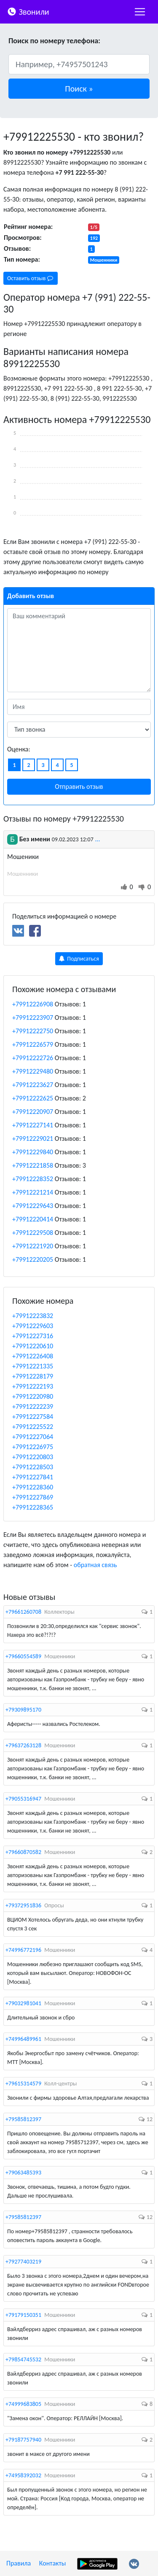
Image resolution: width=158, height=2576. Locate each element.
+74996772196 (23, 1950)
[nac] (140, 12)
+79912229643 (32, 1206)
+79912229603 (32, 1326)
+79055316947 (23, 1798)
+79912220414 (32, 1219)
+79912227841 (32, 1477)
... (97, 839)
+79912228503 (32, 1467)
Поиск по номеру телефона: (54, 40)
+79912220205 (32, 1259)
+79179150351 (23, 2315)
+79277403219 (23, 2261)
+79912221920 (32, 1246)
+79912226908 (32, 1004)
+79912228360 (32, 1487)
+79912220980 (32, 1396)
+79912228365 (32, 1507)
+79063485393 (23, 2172)
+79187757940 (23, 2439)
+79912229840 (32, 1152)
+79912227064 (32, 1437)
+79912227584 (32, 1417)
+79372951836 (23, 1905)
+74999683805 (23, 2404)
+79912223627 (32, 1085)
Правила (18, 2563)
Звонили (28, 11)
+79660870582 (23, 1852)
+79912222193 (32, 1386)
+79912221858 (32, 1165)
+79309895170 (23, 1709)
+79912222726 (32, 1058)
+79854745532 (23, 2359)
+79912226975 (32, 1447)
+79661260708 (23, 1611)
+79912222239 (32, 1406)
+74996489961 (23, 2039)
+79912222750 (32, 1031)
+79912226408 (32, 1356)
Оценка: (18, 749)
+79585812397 (23, 2119)
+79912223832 (32, 1316)
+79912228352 (32, 1179)
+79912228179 (32, 1376)
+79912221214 (32, 1192)
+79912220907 (32, 1112)
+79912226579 (32, 1044)
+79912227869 (32, 1497)
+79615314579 (23, 2083)
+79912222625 (32, 1098)
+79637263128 (23, 1745)
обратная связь (95, 1565)
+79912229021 (32, 1138)
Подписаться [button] (79, 958)
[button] (79, 89)
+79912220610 (32, 1346)
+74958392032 (23, 2475)
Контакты (52, 2563)
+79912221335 (32, 1366)
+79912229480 (32, 1071)
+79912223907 (32, 1017)
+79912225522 (32, 1427)
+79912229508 (32, 1233)
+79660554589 (23, 1656)
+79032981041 (23, 2003)
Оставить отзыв (30, 278)
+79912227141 (32, 1125)
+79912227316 (32, 1336)
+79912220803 (32, 1457)
